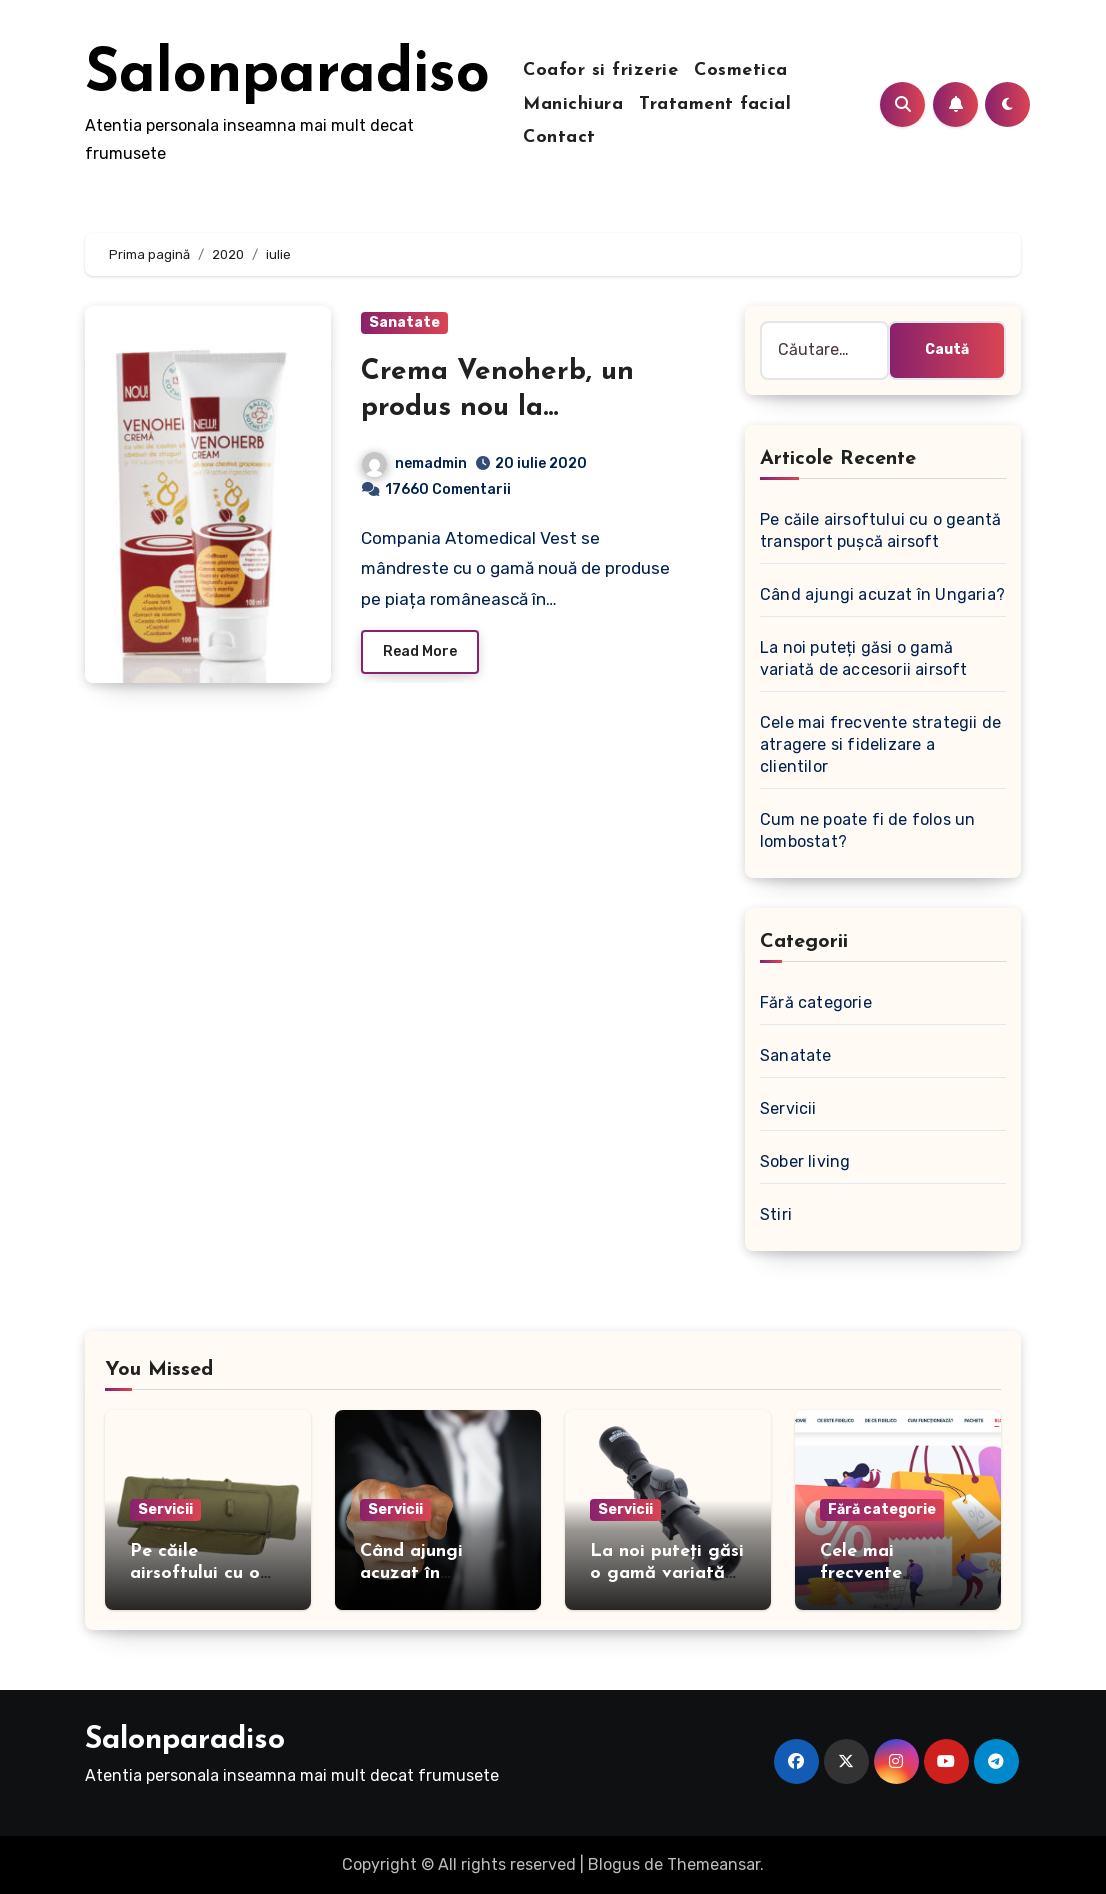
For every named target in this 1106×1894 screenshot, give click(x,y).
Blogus (614, 1864)
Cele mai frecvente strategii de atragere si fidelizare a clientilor (880, 744)
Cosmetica (741, 70)
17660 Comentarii (448, 489)
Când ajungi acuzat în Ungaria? (882, 594)
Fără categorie (816, 1002)
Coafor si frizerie (600, 70)
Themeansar (713, 1864)
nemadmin (414, 463)
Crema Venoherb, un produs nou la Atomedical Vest (497, 408)
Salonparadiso (287, 76)
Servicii (788, 1108)
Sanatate (404, 322)
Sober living (805, 1161)
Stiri (776, 1214)
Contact (559, 137)
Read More (420, 651)
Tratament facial (715, 104)
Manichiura (573, 104)
